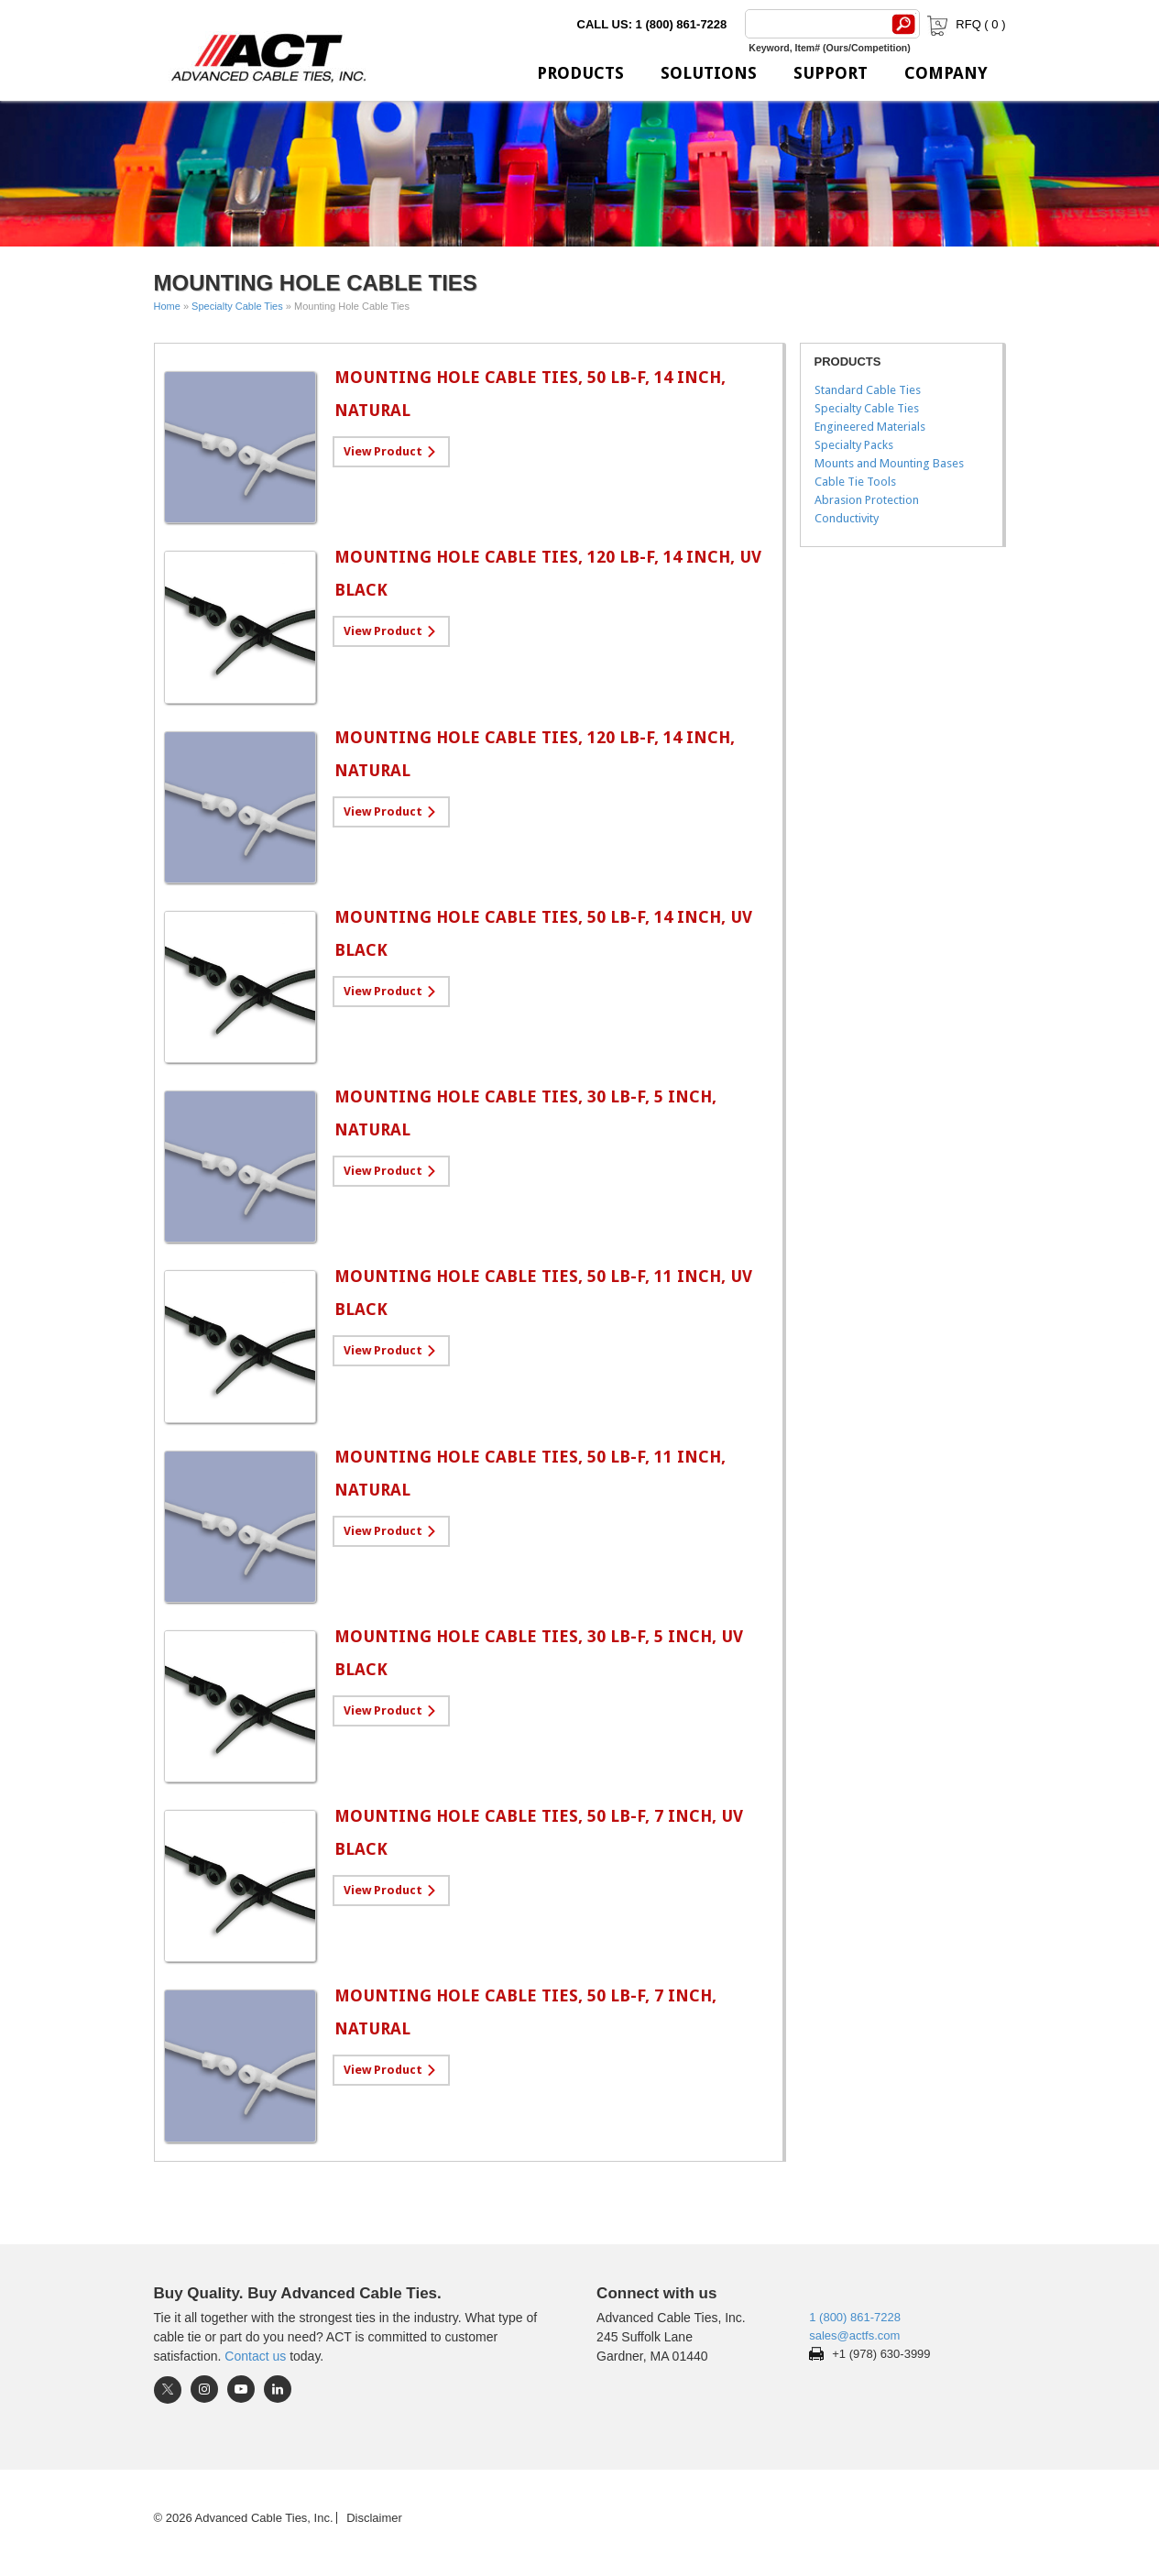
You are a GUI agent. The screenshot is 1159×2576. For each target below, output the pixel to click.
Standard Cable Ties (868, 390)
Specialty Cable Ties (237, 306)
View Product (383, 451)
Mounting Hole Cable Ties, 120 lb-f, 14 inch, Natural (534, 754)
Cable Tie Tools (855, 481)
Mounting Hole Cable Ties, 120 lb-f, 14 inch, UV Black (547, 573)
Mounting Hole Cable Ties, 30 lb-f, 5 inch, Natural (525, 1113)
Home (167, 306)
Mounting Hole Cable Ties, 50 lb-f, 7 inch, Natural (525, 2012)
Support (830, 72)
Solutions (709, 72)
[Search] (814, 24)
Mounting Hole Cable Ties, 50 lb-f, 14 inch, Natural (530, 393)
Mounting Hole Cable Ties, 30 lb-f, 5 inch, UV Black (538, 1653)
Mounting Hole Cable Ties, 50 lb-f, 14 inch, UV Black (543, 933)
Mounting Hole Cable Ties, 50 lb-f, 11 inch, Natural (530, 1473)
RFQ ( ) (964, 24)
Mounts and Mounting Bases (889, 463)
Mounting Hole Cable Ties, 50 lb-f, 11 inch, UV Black (543, 1292)
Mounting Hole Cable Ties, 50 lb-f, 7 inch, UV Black (538, 1832)
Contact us (255, 2356)
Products (580, 72)
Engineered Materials (870, 426)
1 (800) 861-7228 (855, 2317)
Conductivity (847, 518)
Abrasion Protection (867, 500)
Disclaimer (374, 2518)
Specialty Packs (854, 445)
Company (946, 72)
